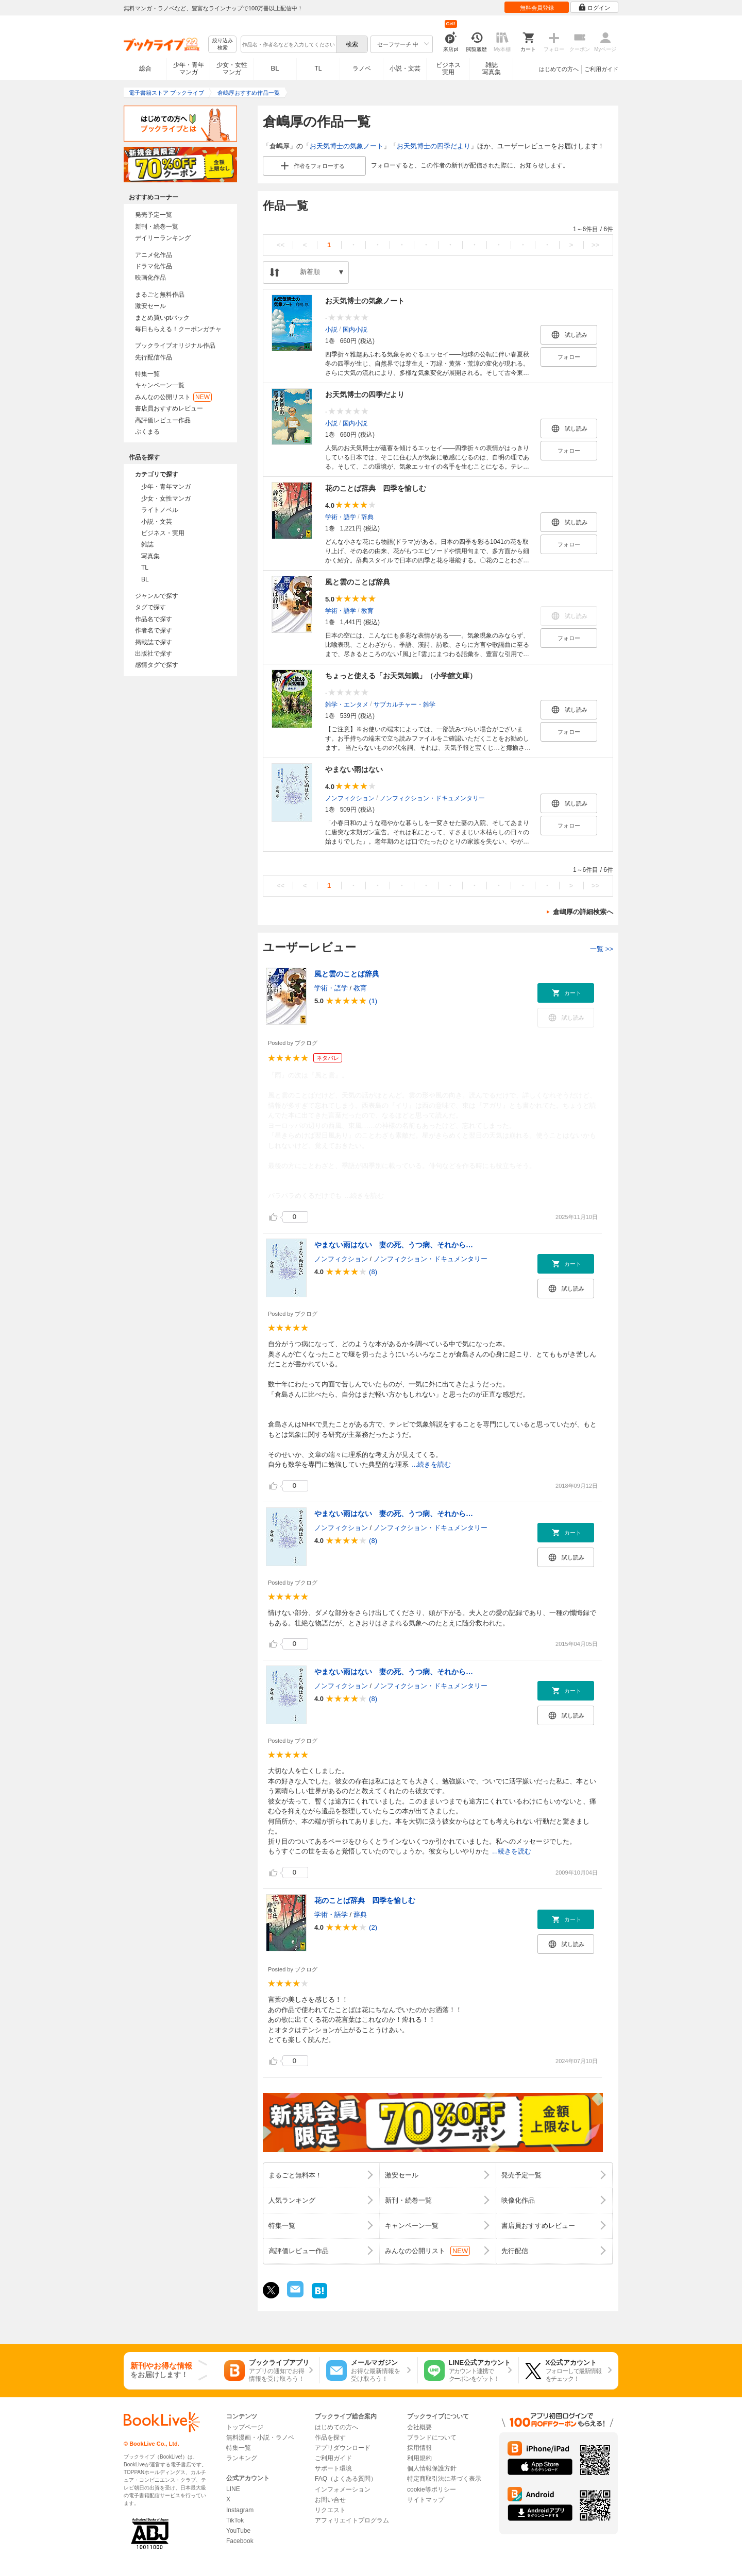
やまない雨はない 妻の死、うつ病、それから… (393, 1245)
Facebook (240, 2541)
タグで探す (150, 607)
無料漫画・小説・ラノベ (260, 2437)
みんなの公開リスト (173, 397)
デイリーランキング (163, 238)
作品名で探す (153, 619)
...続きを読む (364, 1195)
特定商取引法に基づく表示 (444, 2478)
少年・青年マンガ (188, 68)
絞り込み (222, 44)
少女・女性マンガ (231, 68)
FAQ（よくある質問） (346, 2478)
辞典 (367, 517)
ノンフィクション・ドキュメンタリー (432, 798)
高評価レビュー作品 (163, 420)
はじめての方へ (559, 69)
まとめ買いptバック (162, 317)
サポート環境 (333, 2468)
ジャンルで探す (156, 595)
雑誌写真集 (491, 68)
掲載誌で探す (153, 642)
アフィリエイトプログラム (352, 2520)
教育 (367, 610)
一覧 (601, 949)
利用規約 (419, 2458)
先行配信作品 (153, 357)
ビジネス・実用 (162, 533)
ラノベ (361, 68)
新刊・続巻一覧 (156, 226)
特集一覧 (147, 373)
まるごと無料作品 (159, 294)
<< (280, 245)
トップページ (244, 2427)
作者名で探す (153, 630)
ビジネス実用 (448, 68)
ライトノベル (159, 509)
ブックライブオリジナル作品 (175, 345)
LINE (233, 2489)
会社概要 (419, 2427)
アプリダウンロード (342, 2447)
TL (318, 68)
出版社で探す (153, 653)
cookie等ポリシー (431, 2489)
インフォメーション (342, 2489)
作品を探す (330, 2437)
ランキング (241, 2458)
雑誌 (147, 544)
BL (275, 68)
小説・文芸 (405, 68)
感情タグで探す (156, 664)
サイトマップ (425, 2499)
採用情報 (419, 2447)
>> (595, 245)
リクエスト (330, 2510)
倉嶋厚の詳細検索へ (583, 912)
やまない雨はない (354, 769)
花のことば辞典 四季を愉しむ (375, 488)
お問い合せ (330, 2499)
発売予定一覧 (153, 214)
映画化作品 (150, 277)
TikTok (235, 2520)
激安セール (150, 306)
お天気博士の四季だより (433, 146)
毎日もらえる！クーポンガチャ (178, 329)
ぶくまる (147, 431)
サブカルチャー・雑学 (404, 704)
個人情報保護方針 (432, 2468)
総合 (145, 68)
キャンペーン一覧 (159, 385)
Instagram (240, 2510)
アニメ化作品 (153, 255)
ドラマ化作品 (153, 266)
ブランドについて (432, 2437)
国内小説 (355, 329)
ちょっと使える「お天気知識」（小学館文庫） (401, 676)
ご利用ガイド (601, 69)
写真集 (150, 556)
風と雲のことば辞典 (357, 582)
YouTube (238, 2530)
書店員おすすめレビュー (169, 408)
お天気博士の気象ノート (346, 146)
